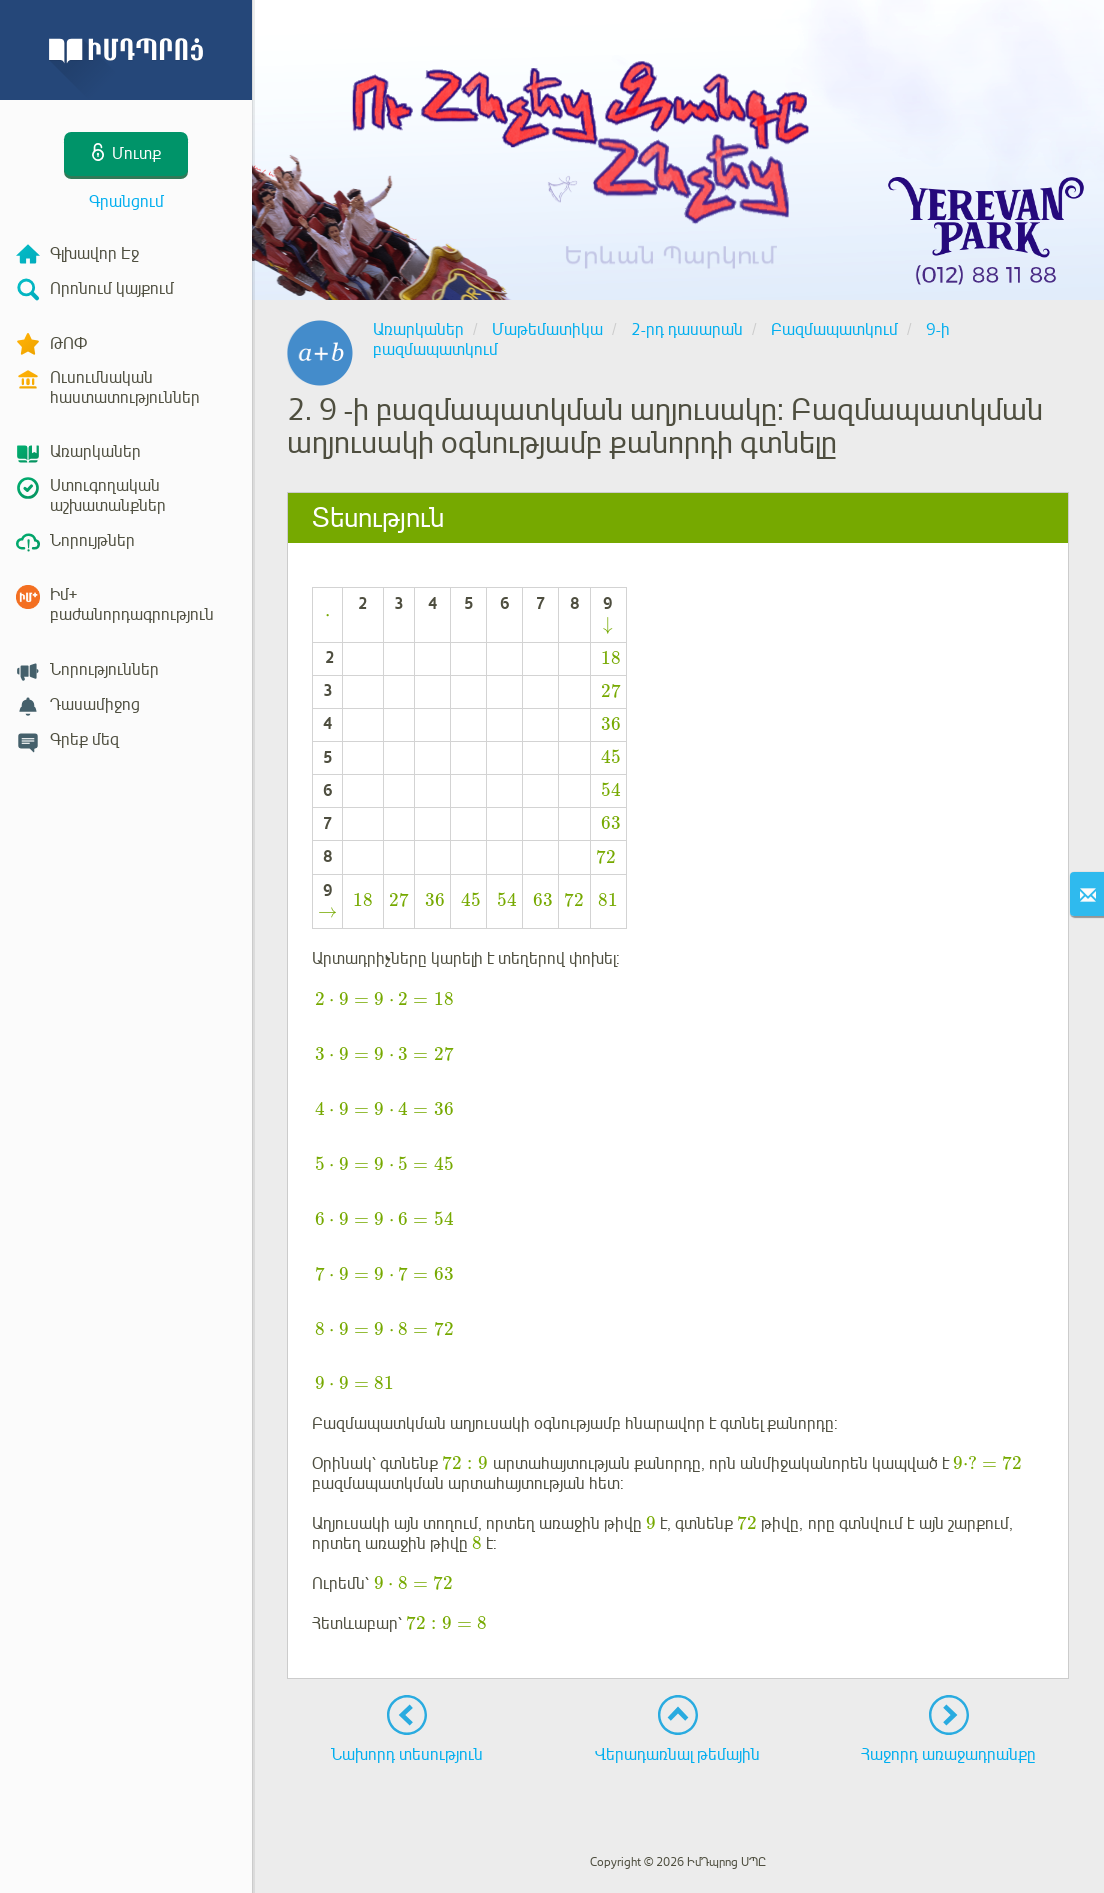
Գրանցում (126, 202)
